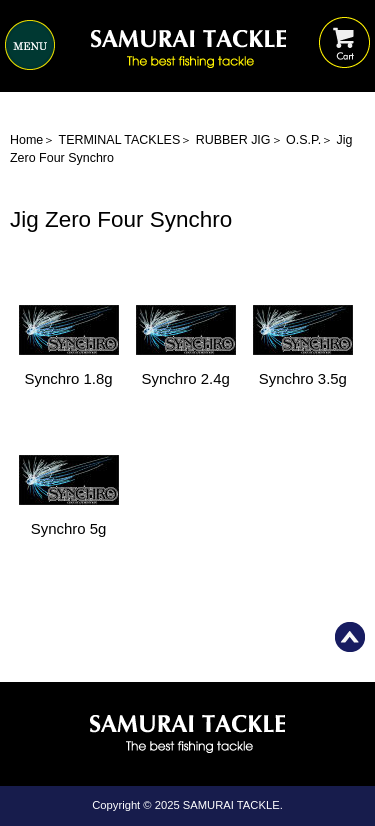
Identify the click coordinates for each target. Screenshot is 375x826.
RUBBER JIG (233, 140)
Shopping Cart (344, 27)
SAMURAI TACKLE (231, 805)
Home (26, 140)
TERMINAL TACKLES (120, 140)
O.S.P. (303, 140)
